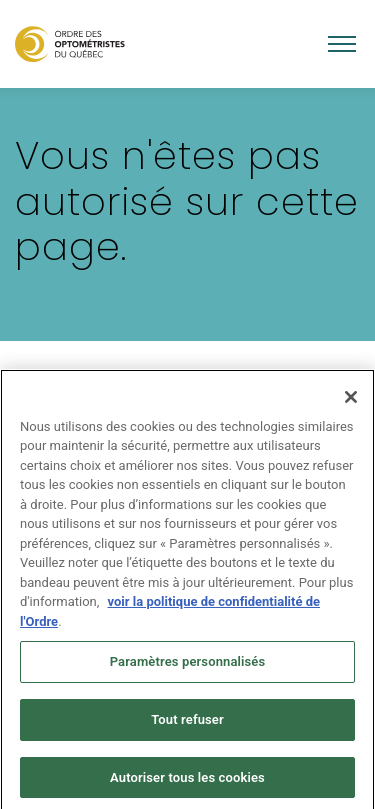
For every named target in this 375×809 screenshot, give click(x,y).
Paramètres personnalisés (188, 667)
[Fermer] (351, 402)
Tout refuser (187, 724)
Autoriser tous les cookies (187, 782)
